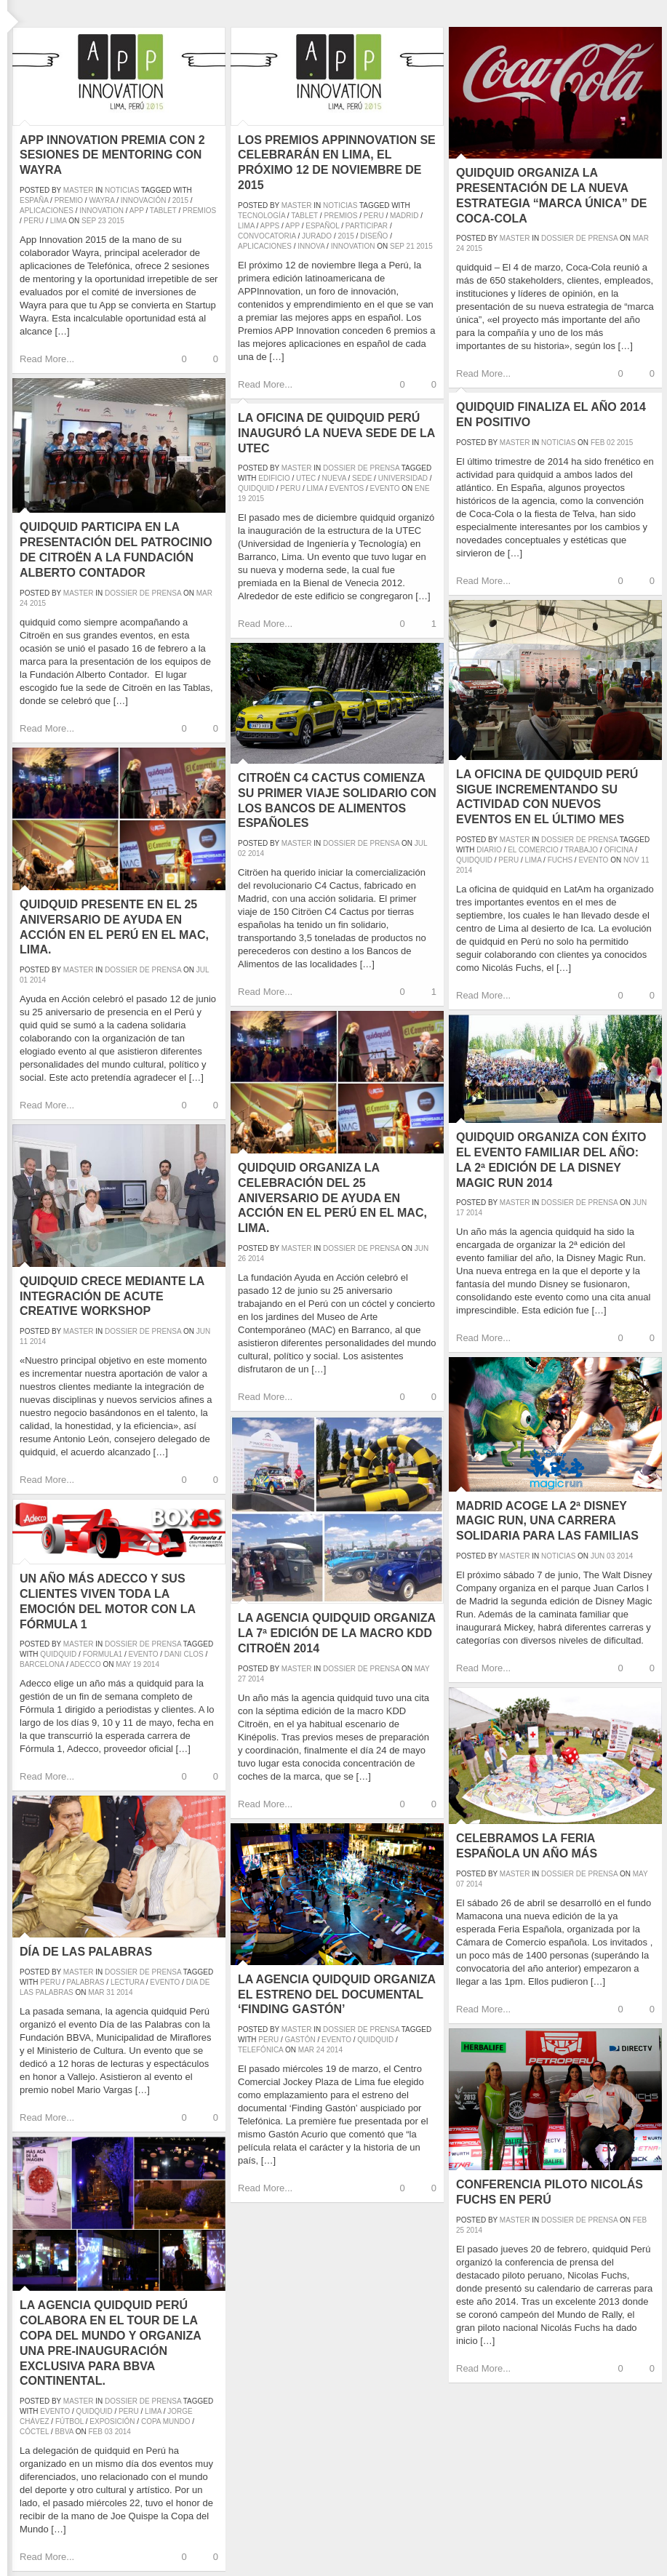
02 (611, 443)
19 (242, 499)
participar (367, 226)
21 (411, 246)
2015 (180, 200)
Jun (421, 1248)
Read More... (47, 358)
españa (34, 200)
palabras (85, 1982)
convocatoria (267, 236)
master (78, 190)
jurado (317, 236)
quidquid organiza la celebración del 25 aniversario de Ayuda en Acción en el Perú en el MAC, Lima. (332, 1197)
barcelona (42, 1664)
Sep (88, 221)
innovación (144, 200)
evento (385, 488)
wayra (101, 200)
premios (199, 211)
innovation (101, 211)
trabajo (581, 850)
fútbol (69, 2421)
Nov (631, 860)
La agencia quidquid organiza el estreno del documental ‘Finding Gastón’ (336, 1994)
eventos (346, 488)
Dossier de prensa (579, 238)
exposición (112, 2421)
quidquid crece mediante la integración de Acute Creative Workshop (112, 1296)
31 (110, 1992)
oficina (618, 850)
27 (242, 1679)
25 (460, 2230)
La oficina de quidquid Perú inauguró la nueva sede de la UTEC (336, 433)
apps (270, 226)
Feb (597, 443)
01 (24, 980)
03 (611, 1556)
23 (102, 221)
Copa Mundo (166, 2421)
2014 (464, 870)
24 (460, 248)
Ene (422, 488)
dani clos (184, 1654)
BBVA (64, 2432)
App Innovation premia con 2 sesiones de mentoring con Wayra (112, 155)
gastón (299, 2040)
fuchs (560, 860)
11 (645, 860)
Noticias (122, 190)
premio (69, 200)
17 (460, 1213)
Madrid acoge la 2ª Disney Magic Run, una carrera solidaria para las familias (547, 1521)
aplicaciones (46, 211)
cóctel (34, 2432)
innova (310, 246)
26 (242, 1259)
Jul (421, 843)
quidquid (256, 488)
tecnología (261, 216)
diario (488, 850)
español (322, 226)
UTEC (306, 478)
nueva (334, 478)
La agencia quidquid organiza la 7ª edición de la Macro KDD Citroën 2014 (336, 1633)
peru (34, 221)
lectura (127, 1982)
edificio (273, 478)
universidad (403, 478)
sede (362, 478)
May (422, 1669)
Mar (641, 238)
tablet (163, 211)
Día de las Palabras (86, 1951)
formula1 (102, 1654)
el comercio (533, 850)
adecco (85, 1664)
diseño (374, 236)
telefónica (260, 2050)
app (136, 211)
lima (58, 221)
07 (460, 1884)
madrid (404, 216)
